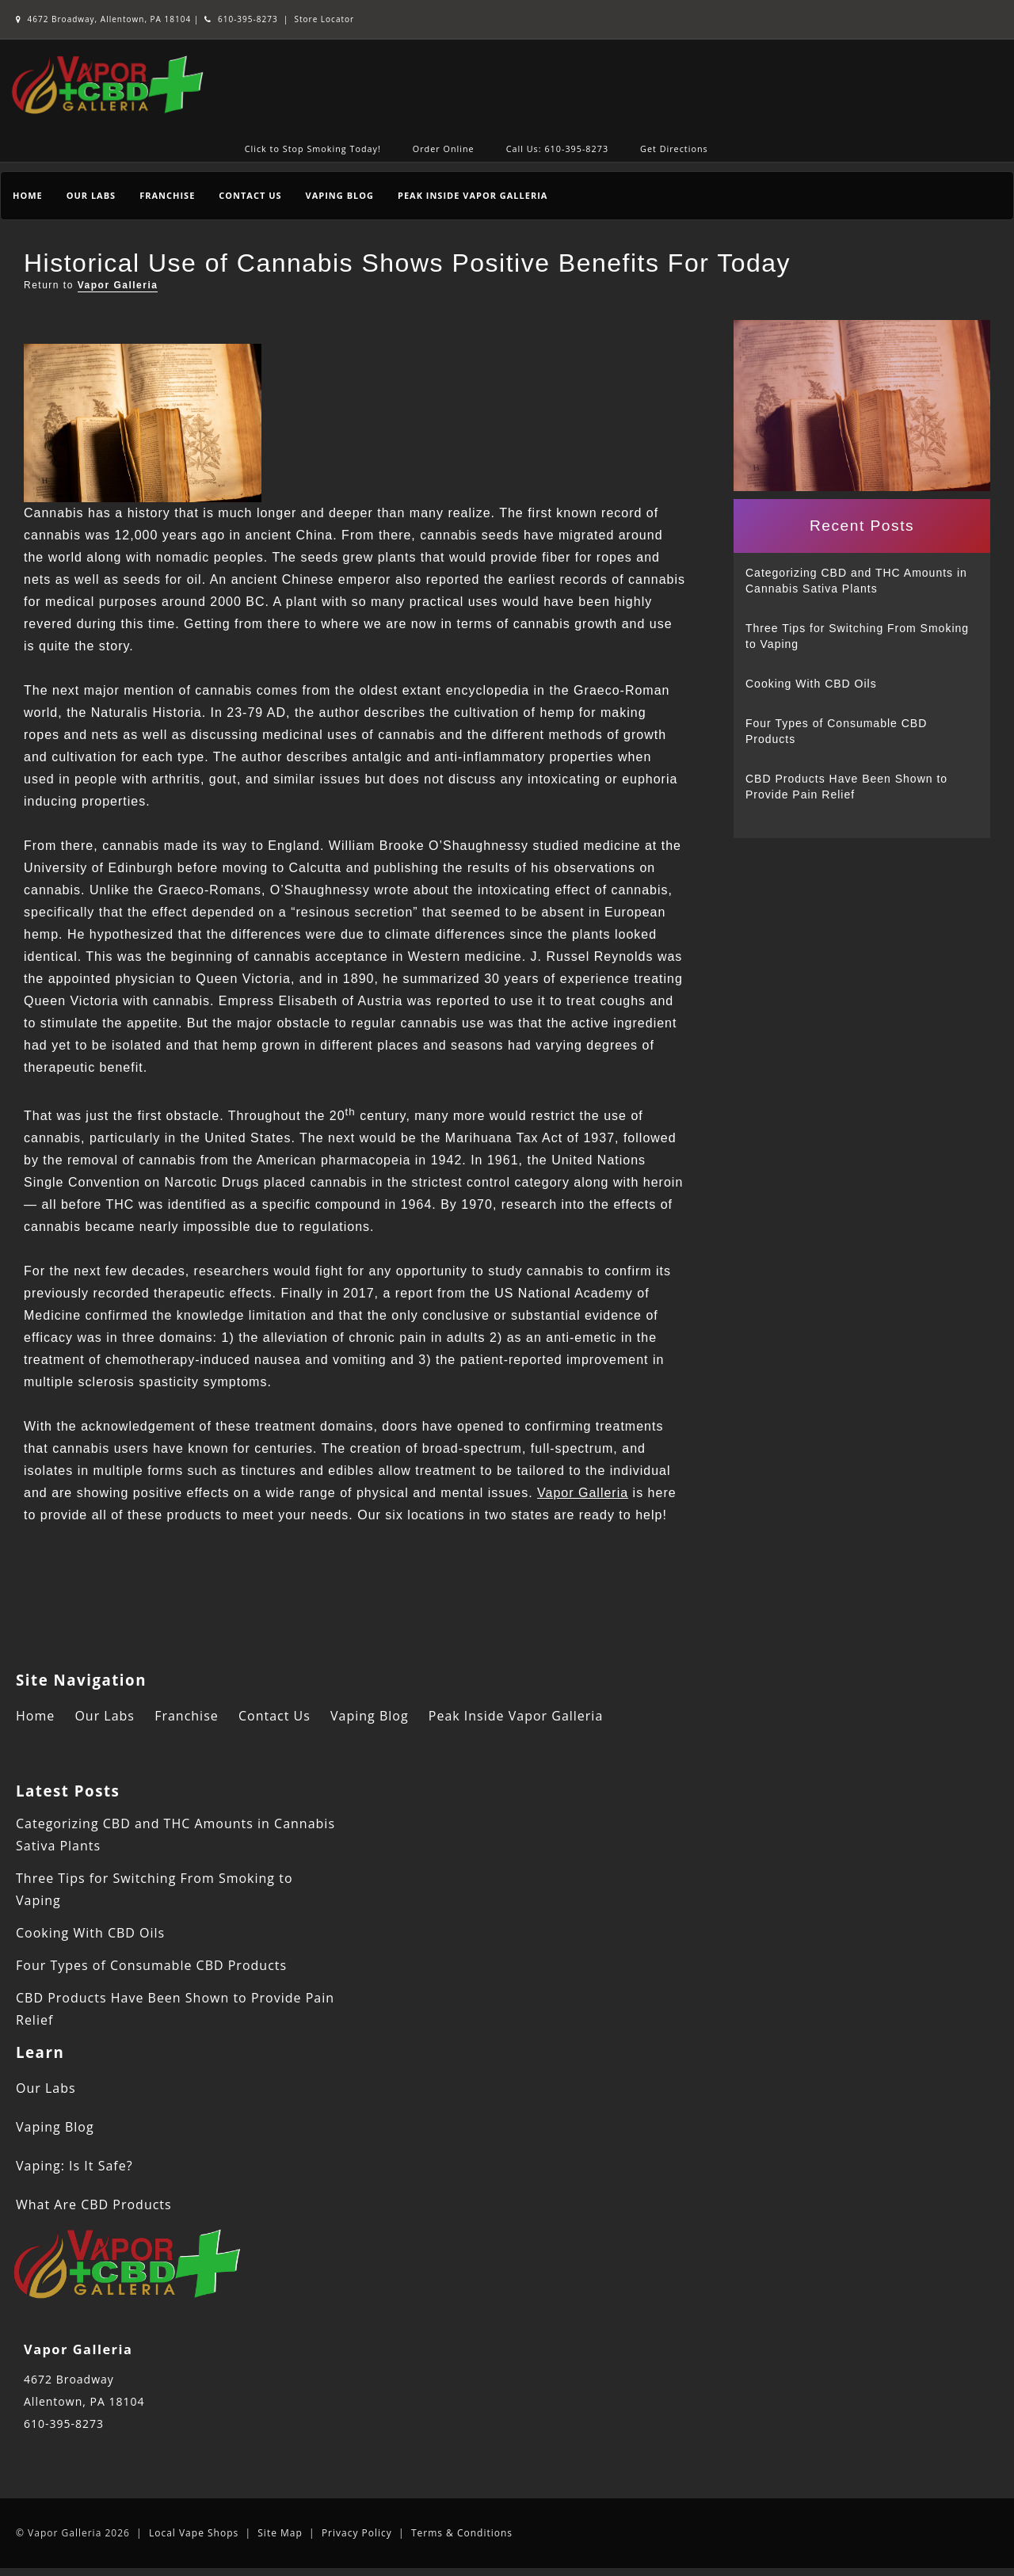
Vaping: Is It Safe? (74, 2165)
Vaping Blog (340, 195)
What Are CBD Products (94, 2204)
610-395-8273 (240, 19)
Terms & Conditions (462, 2533)
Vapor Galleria (118, 285)
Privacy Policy (357, 2533)
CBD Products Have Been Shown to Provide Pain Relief (846, 786)
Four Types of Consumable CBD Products (836, 731)
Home (28, 195)
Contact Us (250, 195)
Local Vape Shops (193, 2533)
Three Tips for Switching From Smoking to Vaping (857, 636)
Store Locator (325, 19)
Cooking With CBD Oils (811, 683)
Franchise (167, 195)
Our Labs (91, 195)
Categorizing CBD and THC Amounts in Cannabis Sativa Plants (856, 580)
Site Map (280, 2533)
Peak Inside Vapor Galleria (472, 195)
